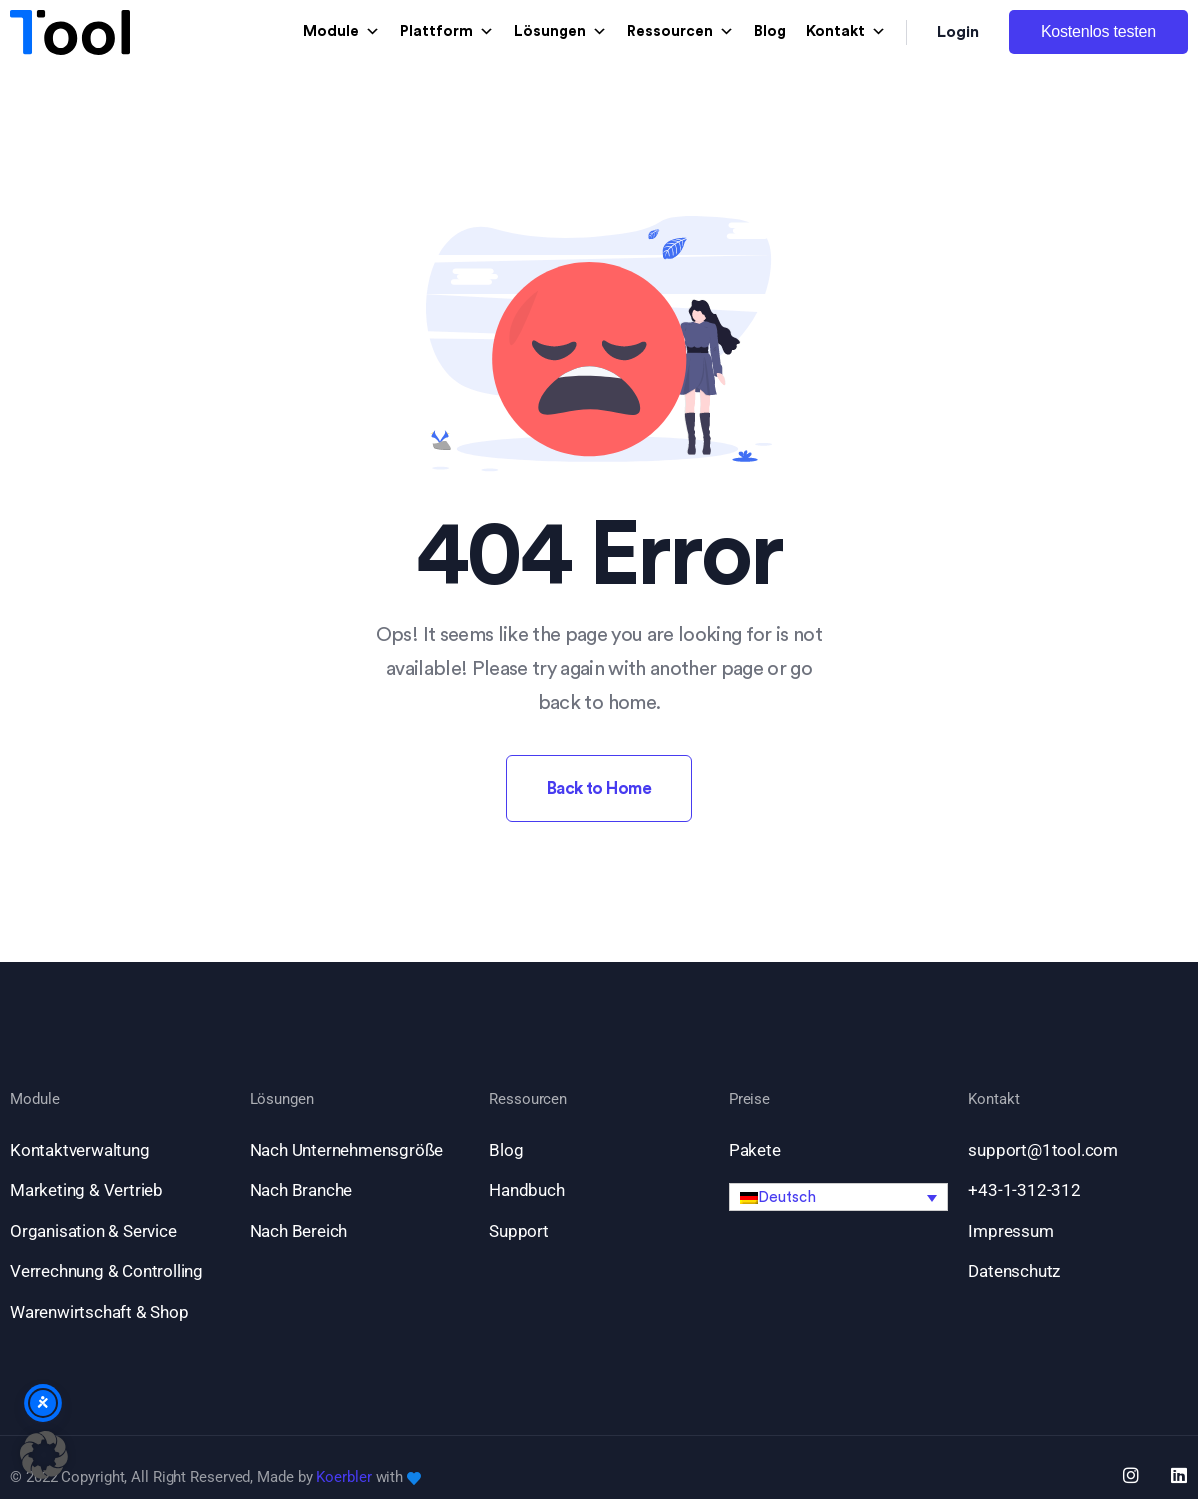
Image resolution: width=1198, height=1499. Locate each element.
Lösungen (560, 32)
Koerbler (343, 1477)
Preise (749, 1099)
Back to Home (599, 788)
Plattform (447, 32)
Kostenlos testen (1098, 31)
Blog (770, 31)
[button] (839, 1197)
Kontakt (846, 32)
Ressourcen (680, 32)
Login (958, 32)
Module (341, 32)
